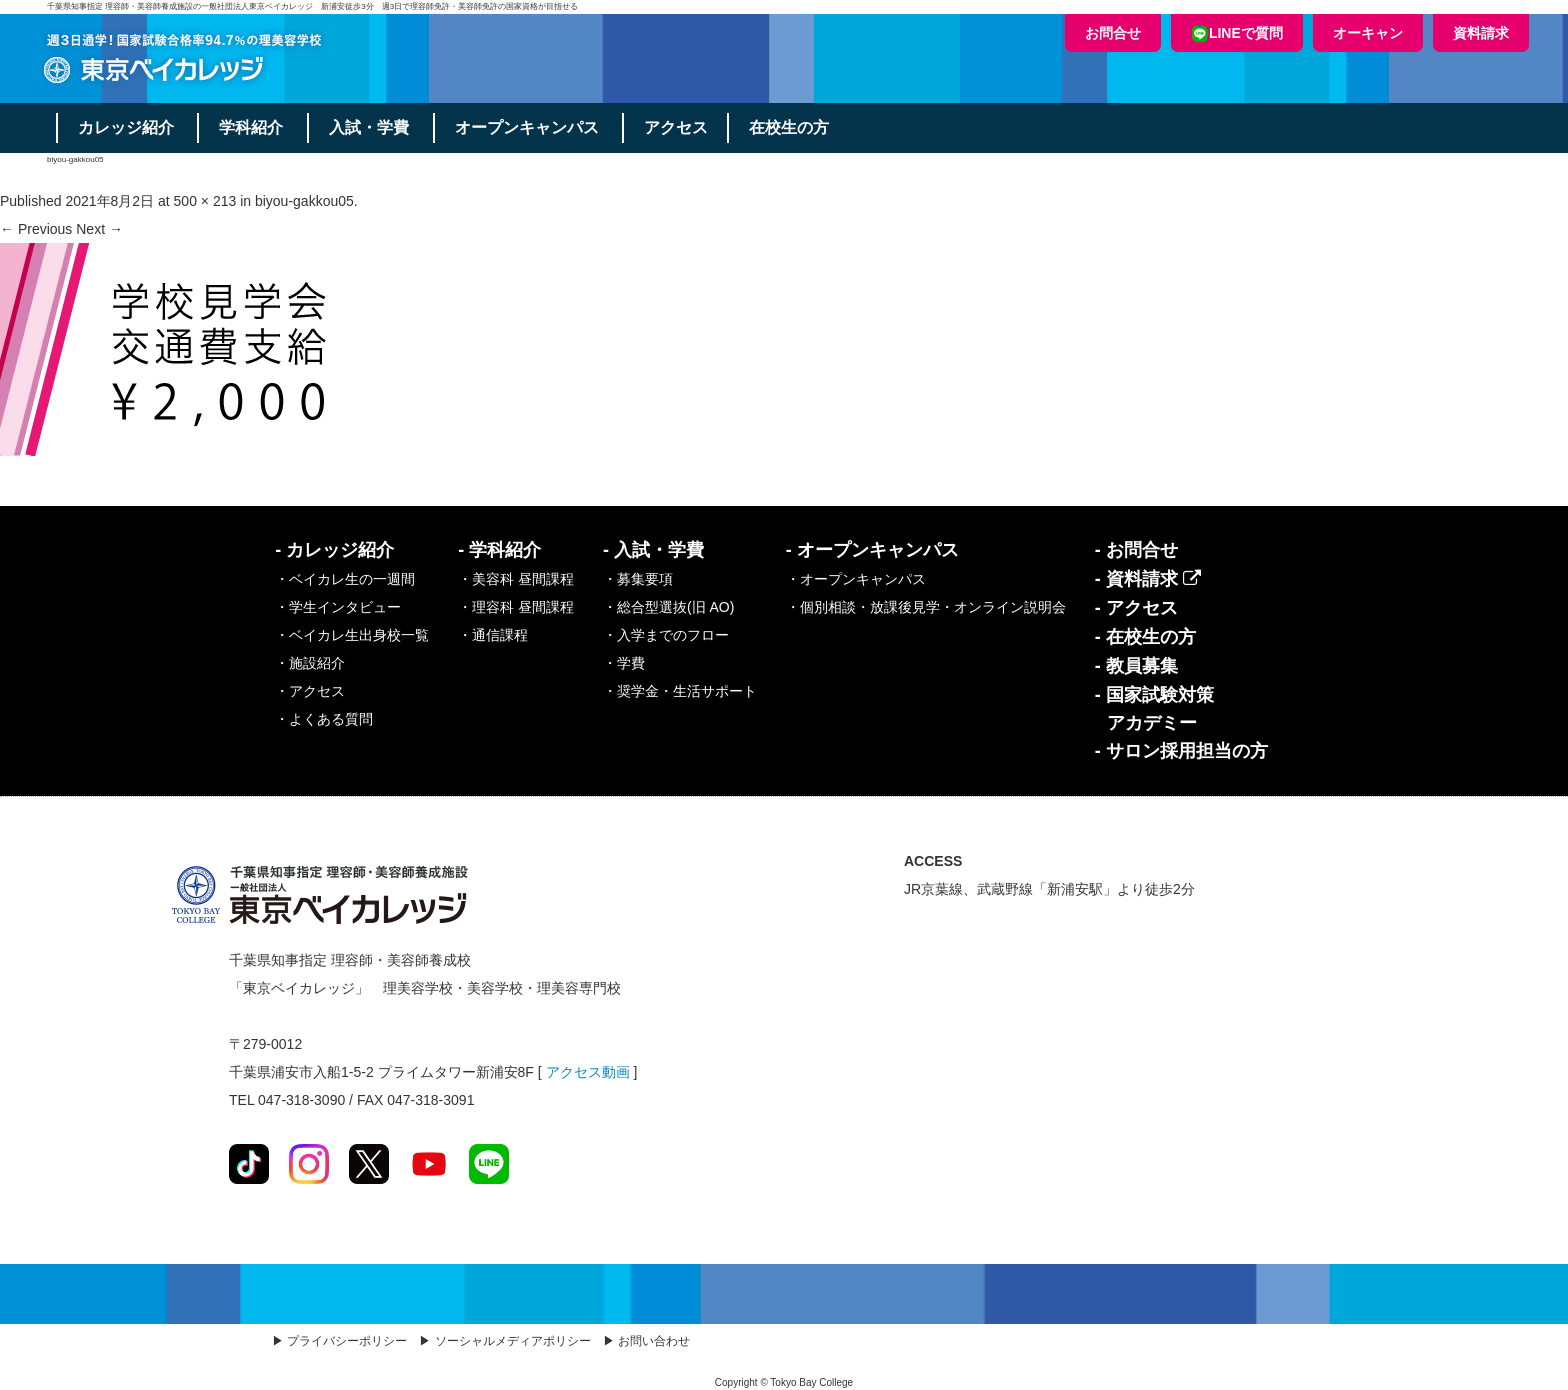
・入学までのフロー (666, 635)
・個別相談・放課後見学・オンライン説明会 (926, 607)
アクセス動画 (588, 1072)
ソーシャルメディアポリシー (513, 1341)
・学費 (624, 663)
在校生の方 (797, 127)
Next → (99, 229)
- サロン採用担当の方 (1181, 751)
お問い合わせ (654, 1341)
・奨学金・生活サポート (680, 691)
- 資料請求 (1148, 579)
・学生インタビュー (338, 607)
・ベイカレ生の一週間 (345, 579)
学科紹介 (254, 127)
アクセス (683, 127)
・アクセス (310, 691)
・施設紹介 (310, 663)
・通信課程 (493, 635)
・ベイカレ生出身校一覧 (352, 635)
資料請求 (1481, 33)
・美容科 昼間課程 (516, 579)
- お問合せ (1136, 550)
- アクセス (1136, 608)
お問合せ (1113, 33)
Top (1520, 1342)
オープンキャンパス (532, 127)
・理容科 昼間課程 (516, 607)
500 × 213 (205, 201)
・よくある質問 (324, 719)
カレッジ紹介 (127, 127)
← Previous (36, 229)
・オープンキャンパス (856, 579)
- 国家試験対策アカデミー (1154, 709)
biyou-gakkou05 (304, 201)
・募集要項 (638, 579)
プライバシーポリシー (347, 1341)
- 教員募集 (1136, 666)
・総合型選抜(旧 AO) (668, 607)
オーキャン (1368, 33)
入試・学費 (373, 127)
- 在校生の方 (1145, 637)
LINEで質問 (1237, 33)
